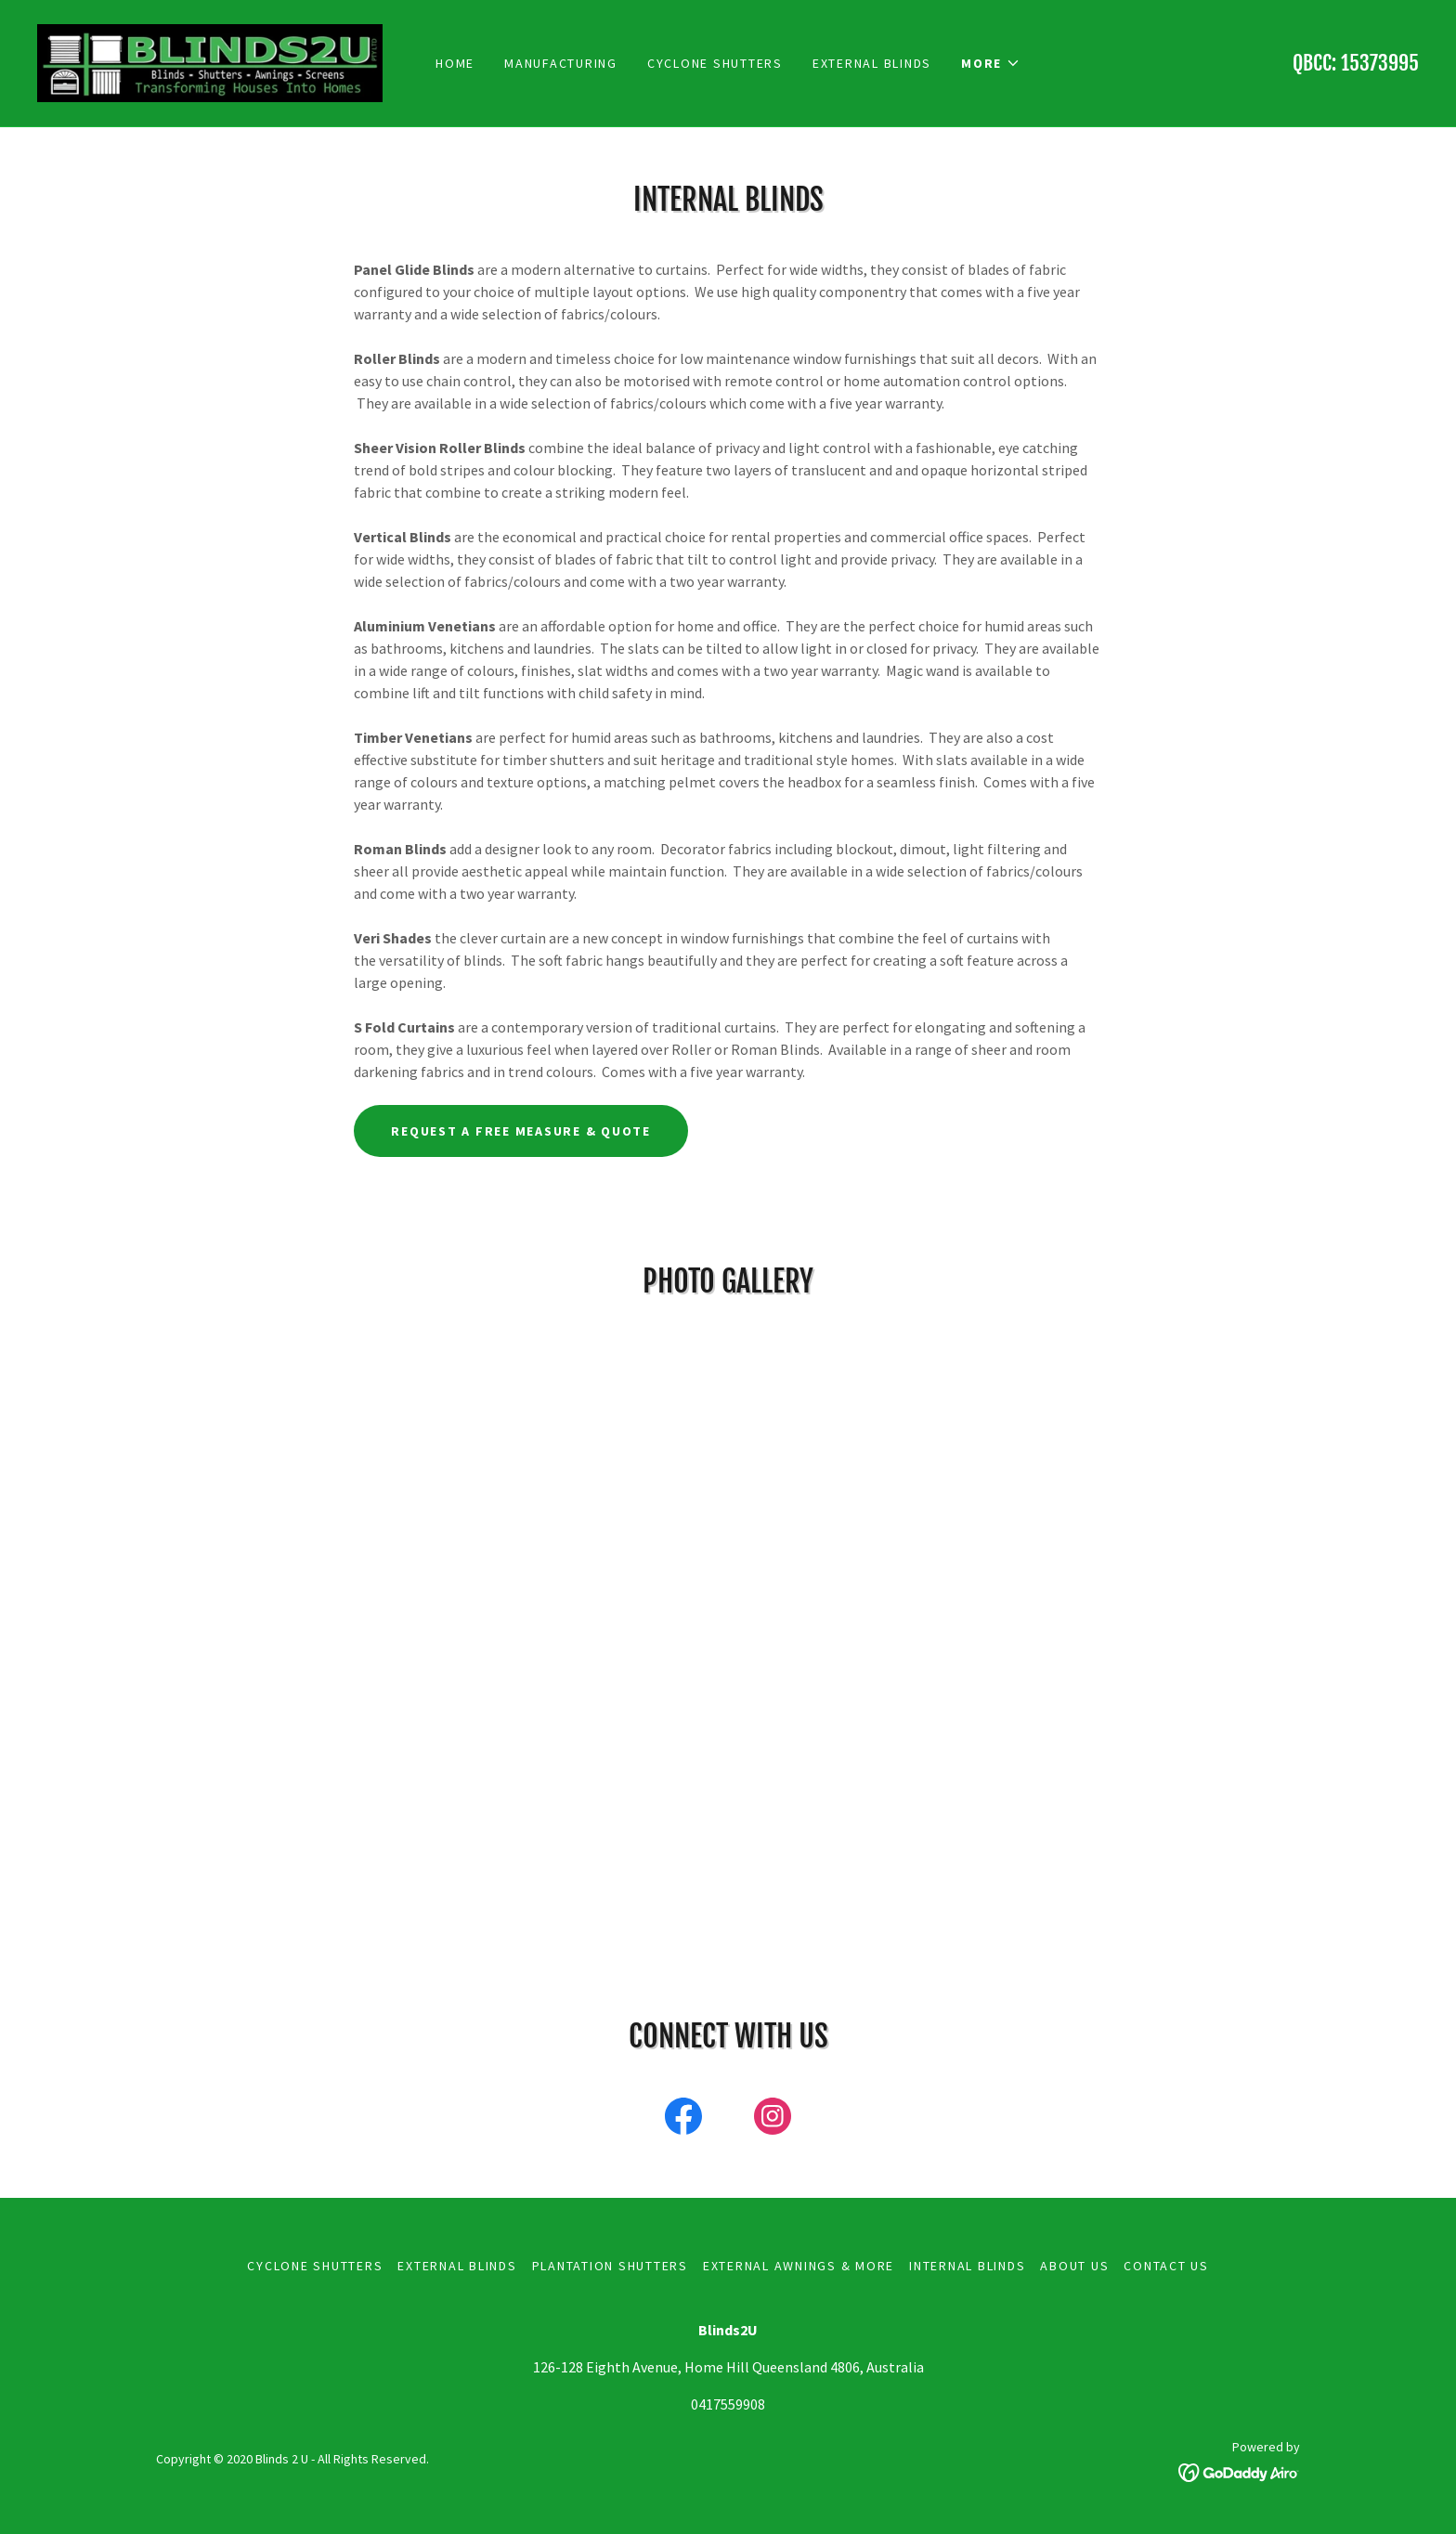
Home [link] (455, 63)
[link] (210, 61)
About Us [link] (1074, 2265)
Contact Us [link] (1166, 2265)
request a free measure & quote (521, 1131)
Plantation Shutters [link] (610, 2265)
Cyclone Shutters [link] (715, 63)
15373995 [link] (1380, 62)
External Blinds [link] (871, 63)
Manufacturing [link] (561, 63)
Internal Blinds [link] (967, 2265)
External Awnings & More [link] (798, 2265)
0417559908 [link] (728, 2404)
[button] (990, 63)
